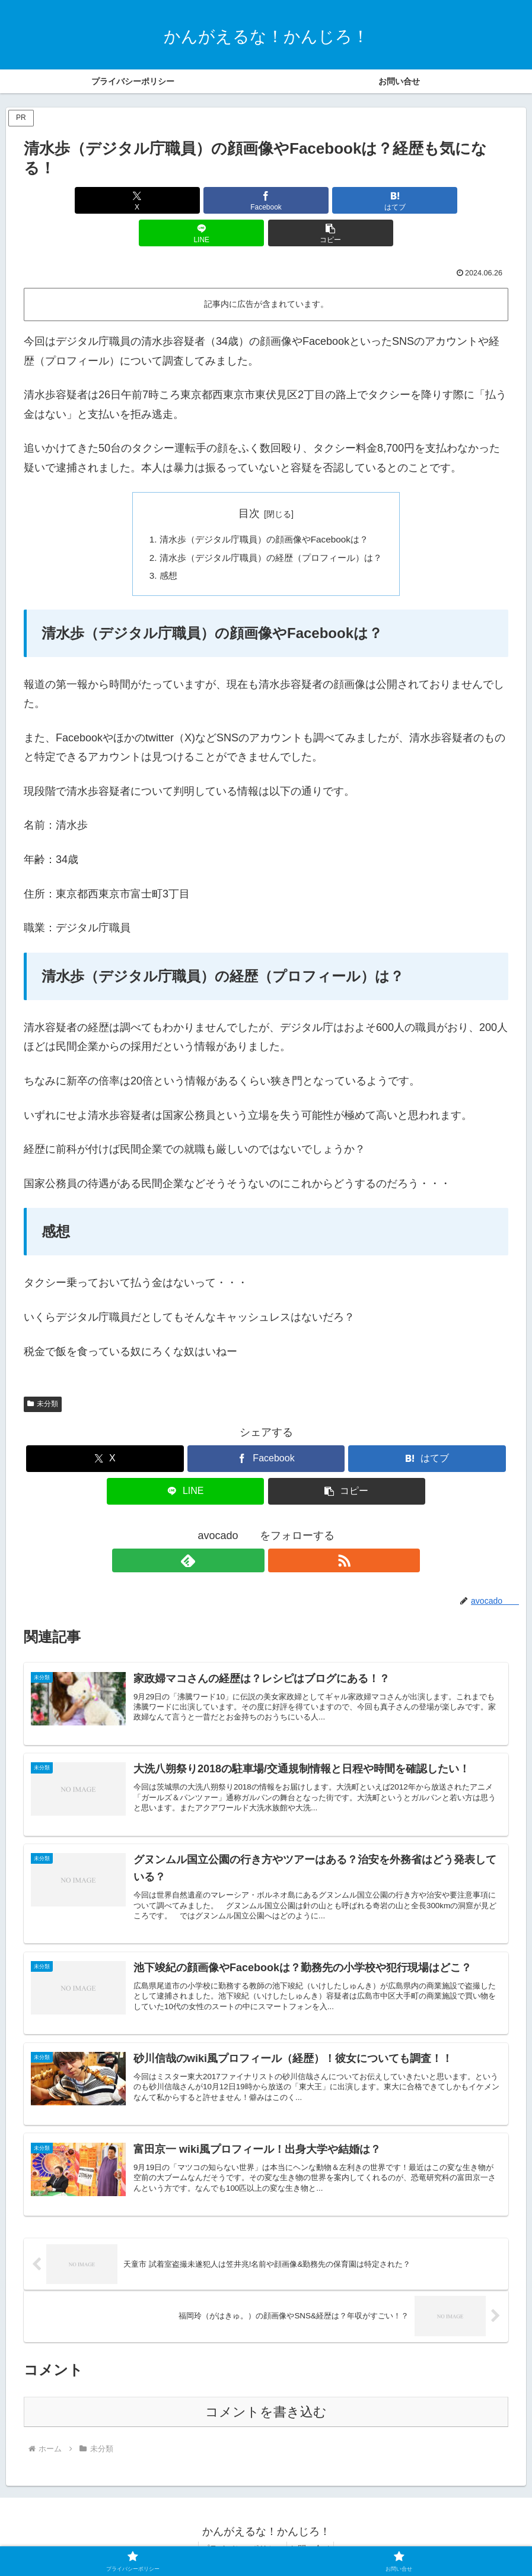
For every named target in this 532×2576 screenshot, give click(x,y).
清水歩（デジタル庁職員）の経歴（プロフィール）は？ (271, 526)
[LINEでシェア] (347, 200)
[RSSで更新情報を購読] (280, 1531)
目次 (249, 481)
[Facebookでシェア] (185, 200)
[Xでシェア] (103, 200)
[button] (429, 200)
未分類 (42, 1375)
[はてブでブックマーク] (266, 200)
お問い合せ (314, 2539)
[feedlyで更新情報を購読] (253, 1531)
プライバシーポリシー (239, 2539)
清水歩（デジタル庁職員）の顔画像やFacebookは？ (263, 507)
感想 (161, 545)
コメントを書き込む (266, 2402)
